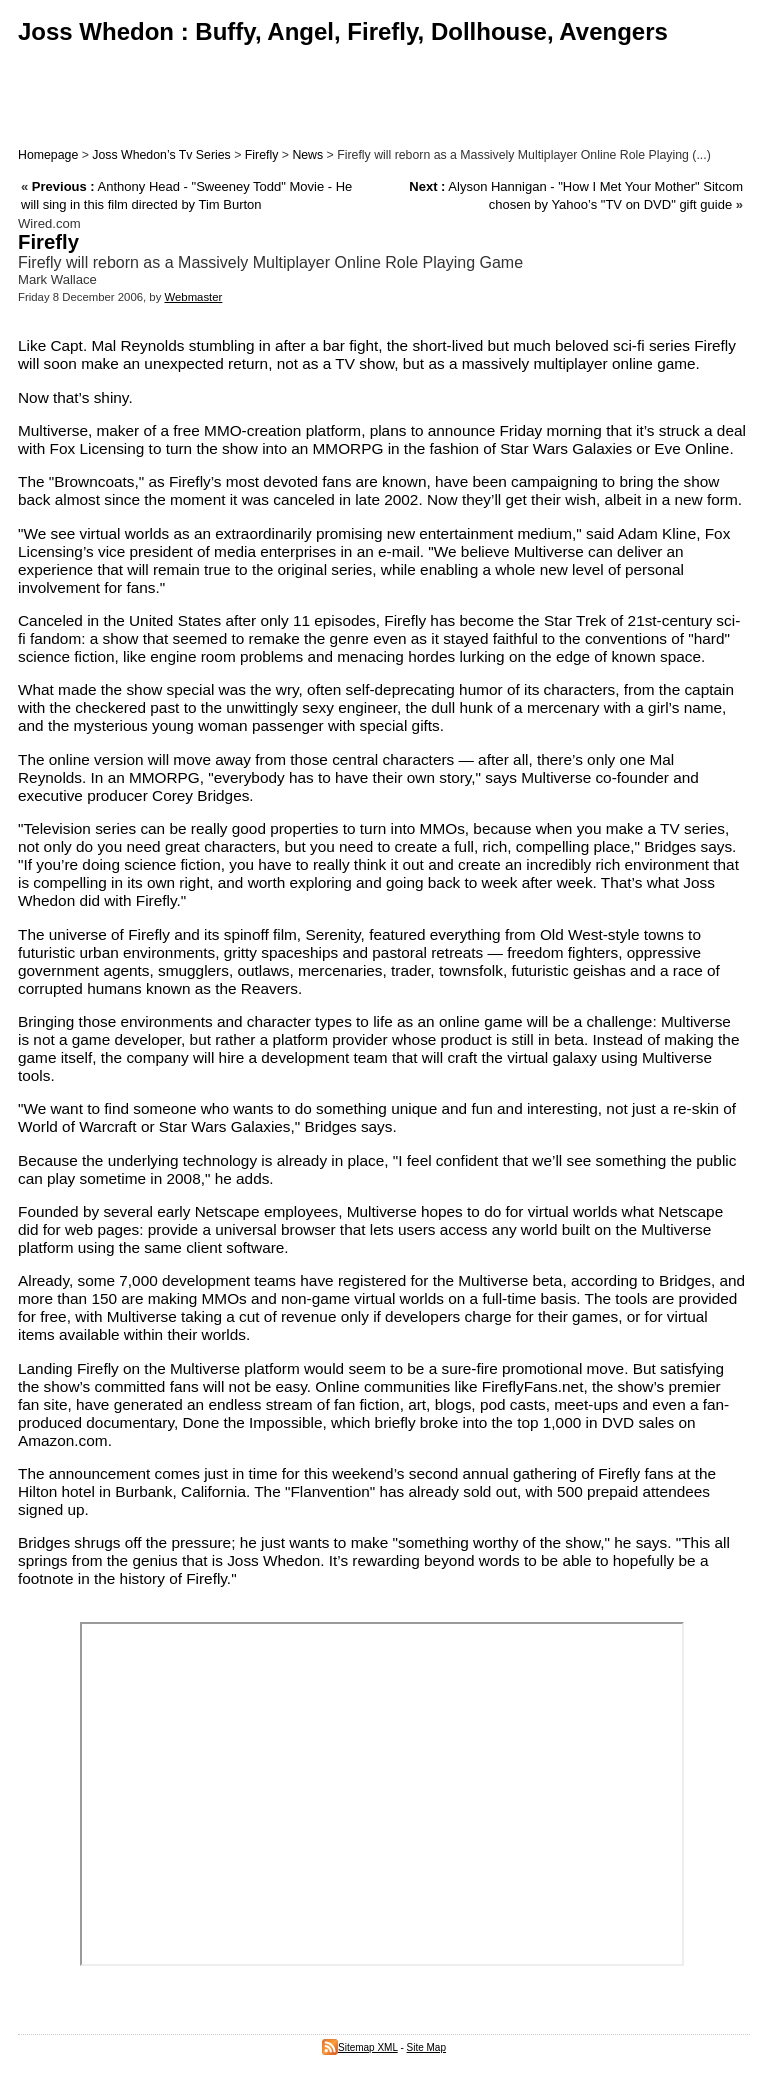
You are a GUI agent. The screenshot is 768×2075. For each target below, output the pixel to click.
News (307, 155)
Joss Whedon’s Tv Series (161, 155)
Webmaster (193, 297)
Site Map (426, 2047)
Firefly (262, 155)
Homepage (48, 155)
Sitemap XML (360, 2047)
